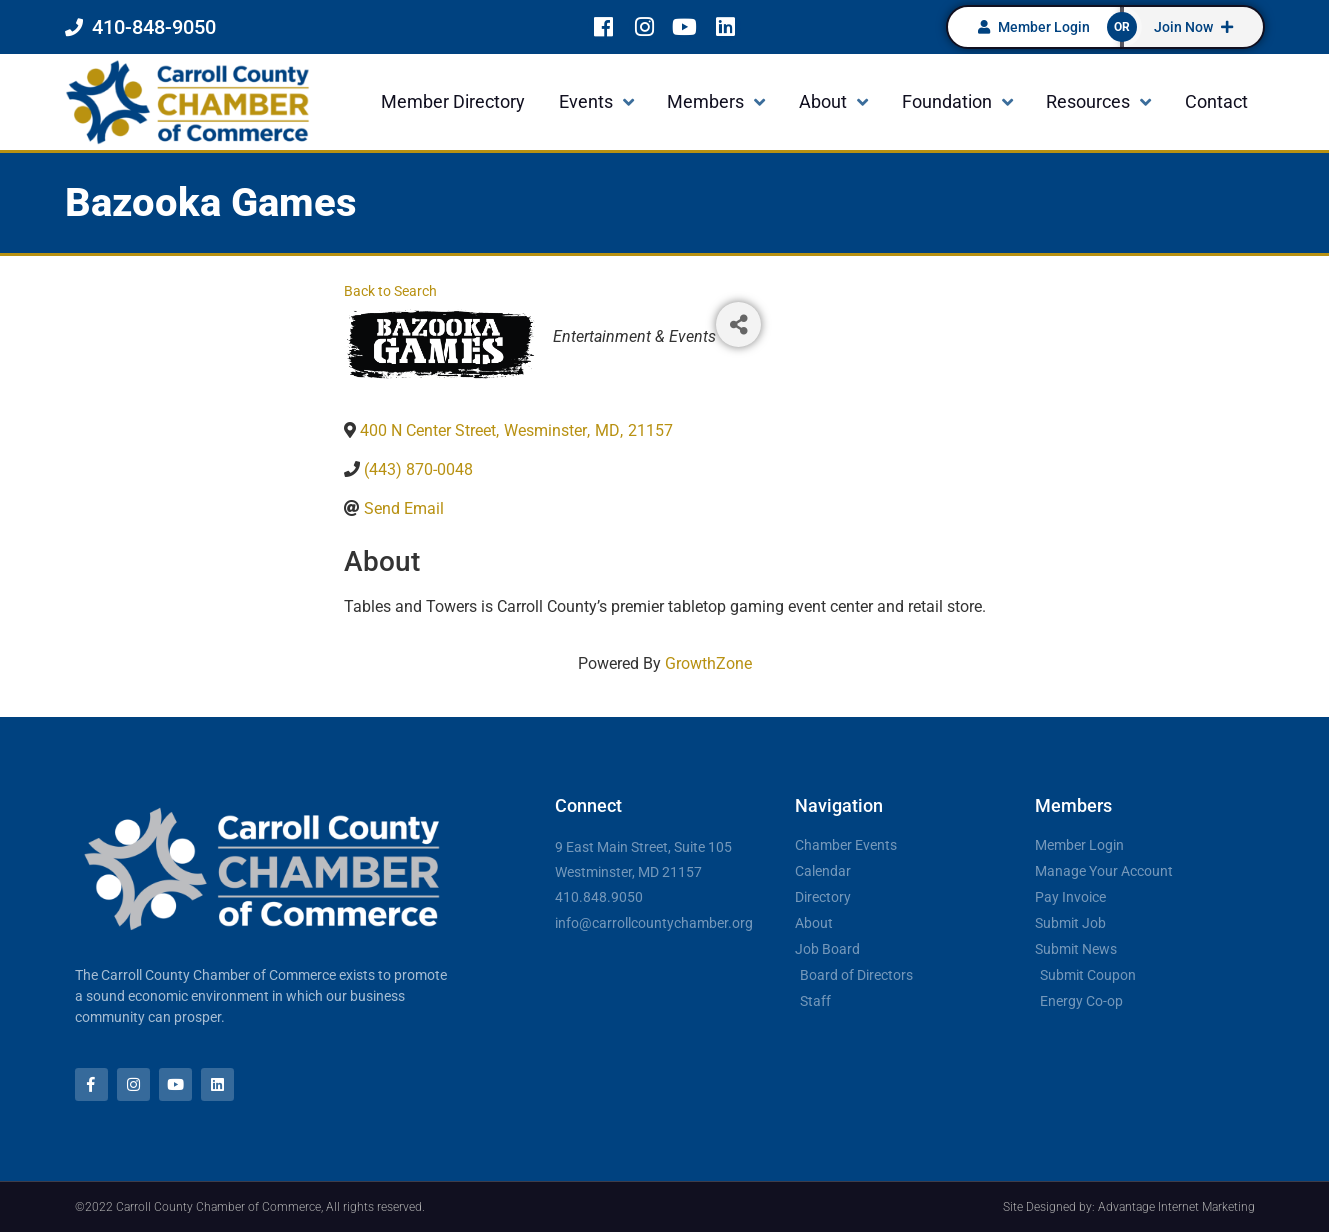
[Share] (738, 324)
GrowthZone (708, 663)
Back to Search (390, 291)
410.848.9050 (599, 897)
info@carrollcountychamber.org (654, 923)
